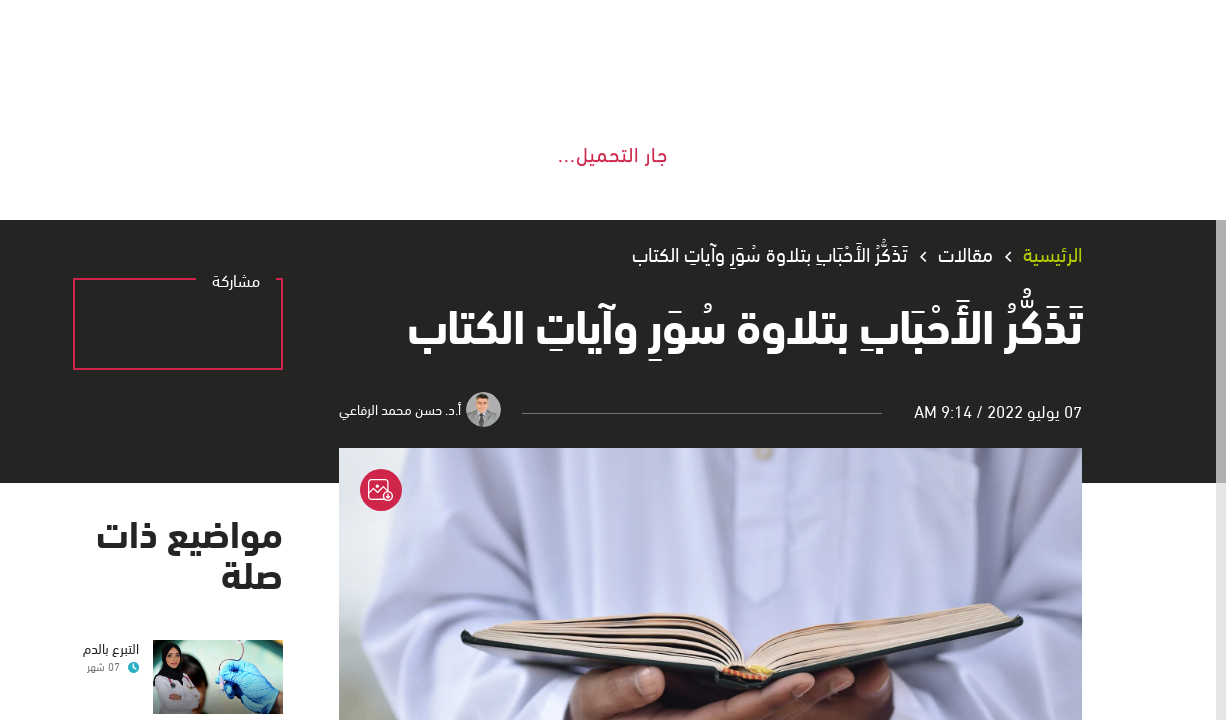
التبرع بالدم (116, 646)
